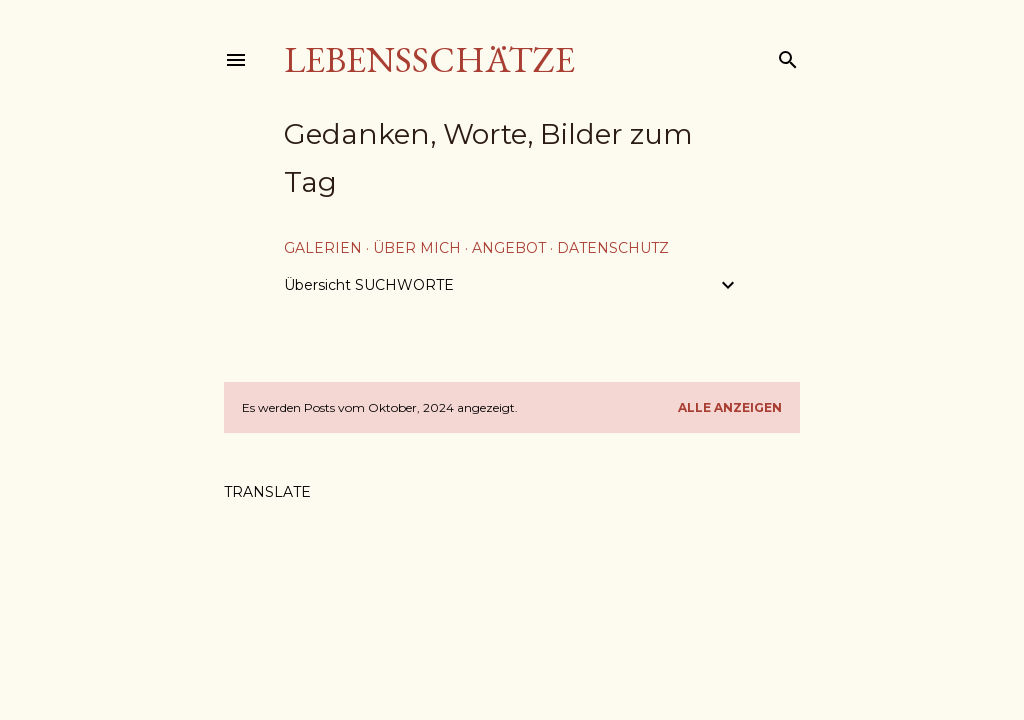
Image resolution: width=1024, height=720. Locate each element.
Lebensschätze (429, 59)
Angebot (509, 248)
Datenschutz (613, 248)
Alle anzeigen (730, 407)
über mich (417, 248)
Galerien (323, 248)
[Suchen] (788, 55)
